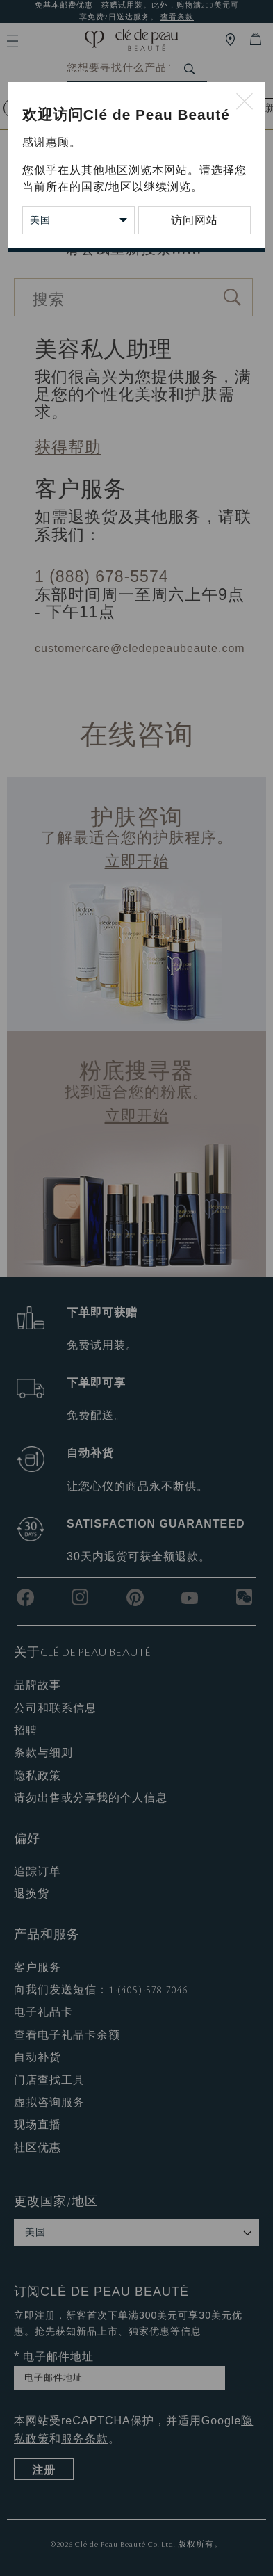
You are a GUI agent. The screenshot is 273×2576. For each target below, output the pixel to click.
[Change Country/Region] (78, 220)
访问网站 (194, 220)
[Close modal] (245, 102)
